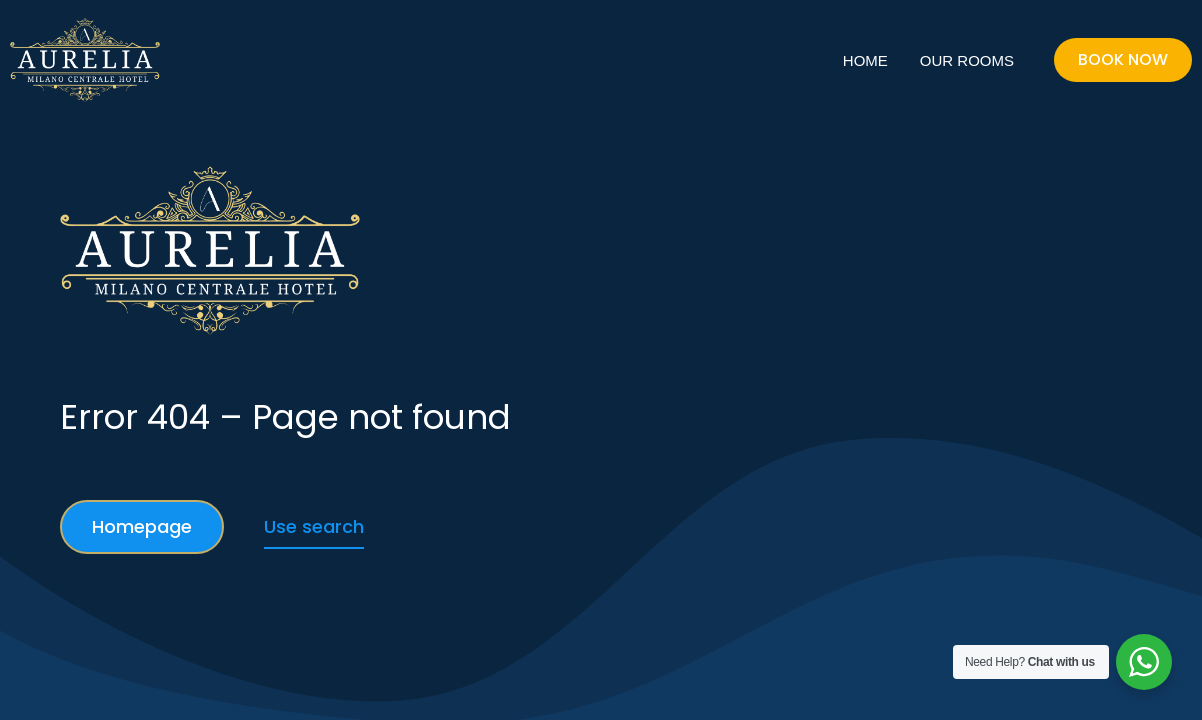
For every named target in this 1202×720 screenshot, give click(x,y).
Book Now (1123, 59)
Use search (314, 526)
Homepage (142, 526)
